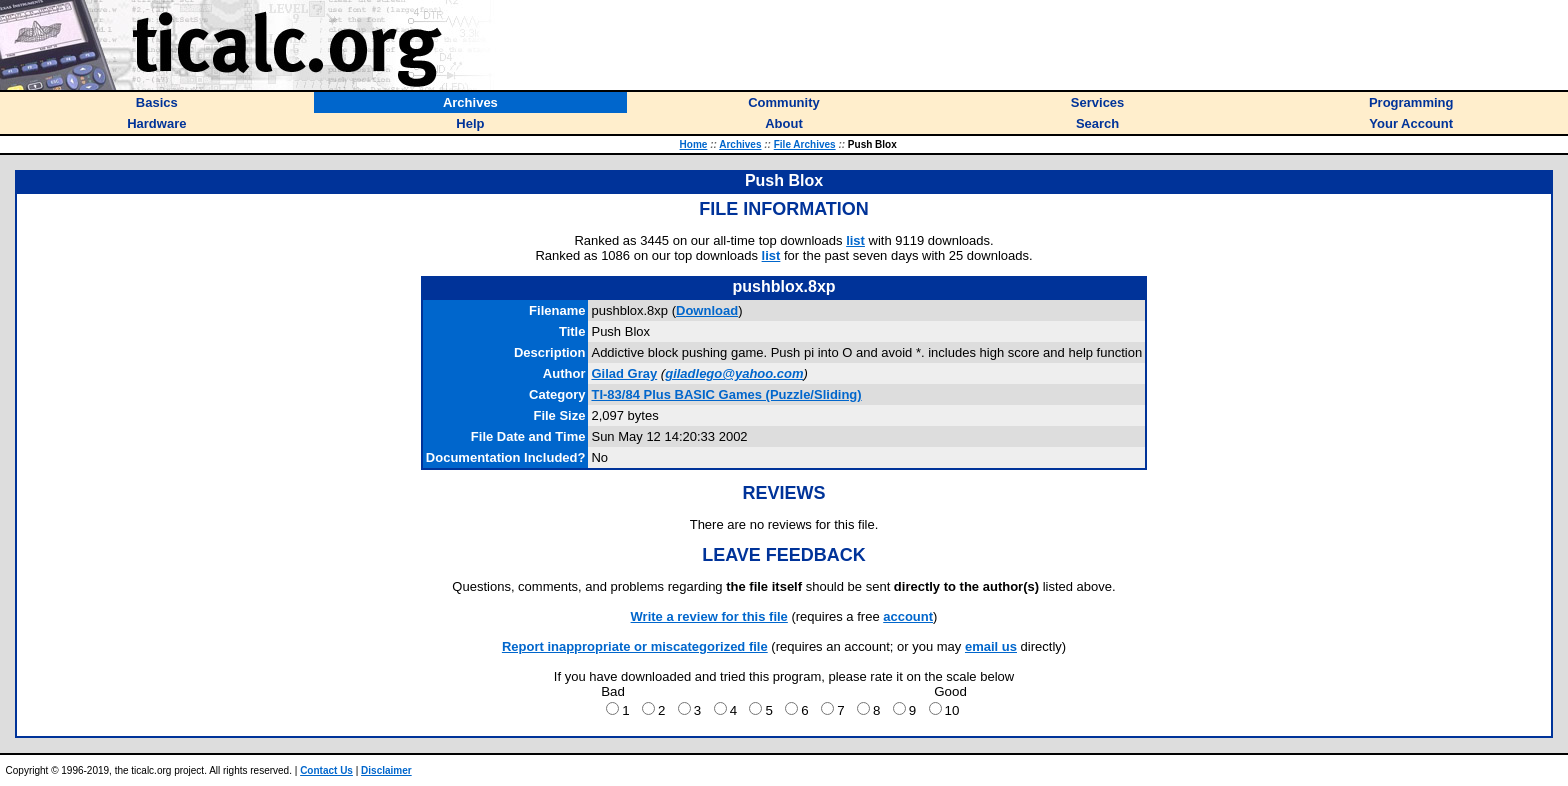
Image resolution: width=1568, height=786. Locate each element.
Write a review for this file (709, 616)
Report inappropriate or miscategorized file (635, 646)
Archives (740, 144)
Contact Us (326, 770)
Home (694, 144)
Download (707, 310)
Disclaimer (386, 770)
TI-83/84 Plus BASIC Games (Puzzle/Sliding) (726, 394)
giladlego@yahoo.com (734, 373)
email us (991, 646)
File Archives (805, 144)
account (908, 616)
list (855, 240)
